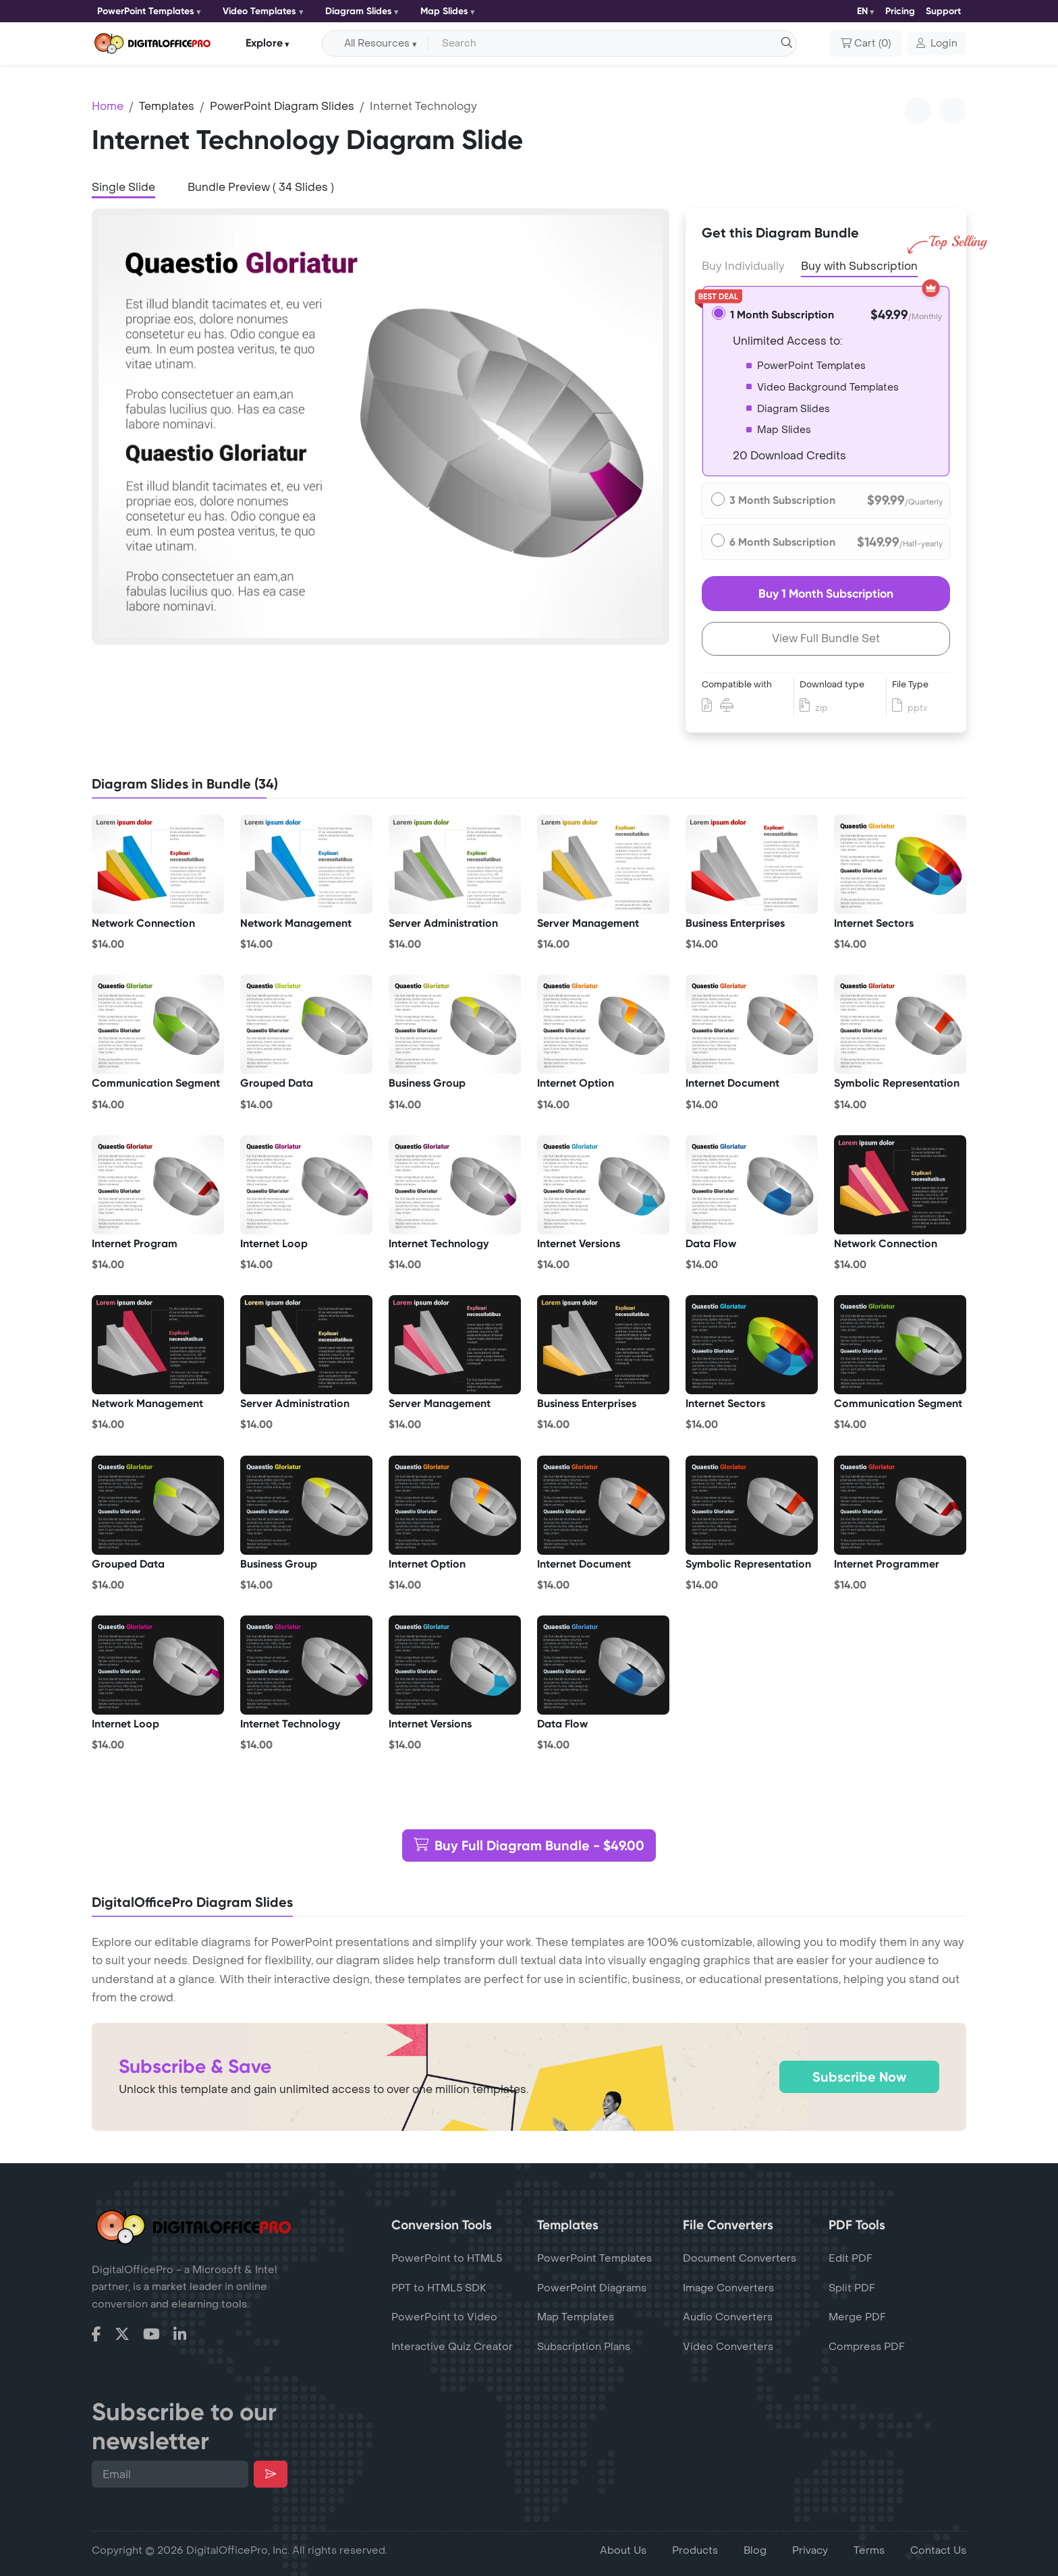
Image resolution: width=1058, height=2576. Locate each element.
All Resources (377, 43)
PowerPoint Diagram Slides (282, 106)
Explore (264, 42)
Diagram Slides (358, 11)
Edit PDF (850, 2258)
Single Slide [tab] (123, 187)
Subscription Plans (583, 2346)
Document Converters (739, 2258)
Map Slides (444, 11)
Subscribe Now (859, 2077)
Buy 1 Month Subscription (825, 593)
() (866, 43)
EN (862, 11)
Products (695, 2550)
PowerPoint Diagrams (591, 2288)
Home (107, 106)
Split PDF (852, 2288)
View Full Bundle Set (826, 638)
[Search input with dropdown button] (610, 44)
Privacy (810, 2550)
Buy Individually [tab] (743, 266)
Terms (869, 2550)
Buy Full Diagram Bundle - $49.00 (529, 1845)
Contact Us (938, 2550)
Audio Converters (728, 2317)
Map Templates (575, 2317)
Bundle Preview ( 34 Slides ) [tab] (261, 187)
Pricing (900, 11)
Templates (166, 106)
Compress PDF (867, 2346)
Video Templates (259, 11)
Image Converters (728, 2288)
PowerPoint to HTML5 (446, 2258)
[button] (937, 44)
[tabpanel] (380, 426)
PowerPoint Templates (145, 11)
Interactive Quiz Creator (452, 2346)
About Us (623, 2550)
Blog (755, 2550)
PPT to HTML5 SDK (438, 2288)
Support (943, 11)
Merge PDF (857, 2317)
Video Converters (728, 2346)
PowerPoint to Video (444, 2317)
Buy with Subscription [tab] (859, 265)
